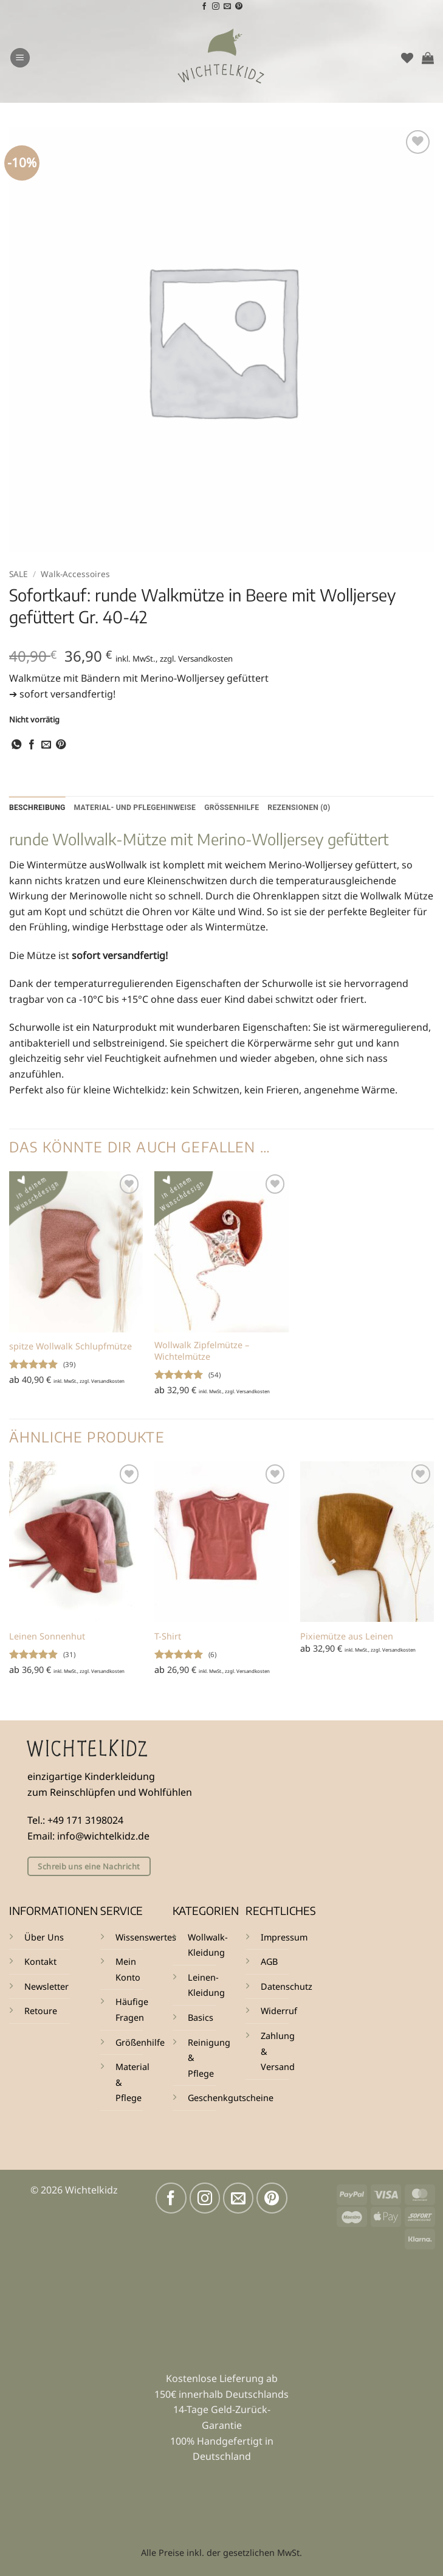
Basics (200, 2018)
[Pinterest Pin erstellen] (61, 744)
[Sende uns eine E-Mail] (227, 6)
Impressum (284, 1938)
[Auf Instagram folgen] (215, 6)
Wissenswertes (145, 1938)
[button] (20, 58)
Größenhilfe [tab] (242, 807)
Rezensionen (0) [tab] (312, 807)
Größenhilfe (140, 2042)
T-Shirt (167, 1637)
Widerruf (279, 2011)
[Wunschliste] (407, 57)
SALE (18, 574)
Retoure (40, 2011)
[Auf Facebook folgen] (204, 6)
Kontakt (40, 1962)
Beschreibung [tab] (38, 807)
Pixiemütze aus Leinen (346, 1637)
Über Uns (44, 1938)
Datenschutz (286, 1987)
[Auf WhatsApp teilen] (16, 744)
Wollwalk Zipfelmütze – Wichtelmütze (201, 1351)
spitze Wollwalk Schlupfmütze (70, 1347)
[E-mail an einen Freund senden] (46, 744)
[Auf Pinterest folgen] (238, 6)
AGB (269, 1962)
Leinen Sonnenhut (47, 1637)
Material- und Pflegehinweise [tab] (141, 807)
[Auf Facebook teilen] (31, 744)
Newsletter (46, 1987)
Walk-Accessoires (75, 574)
